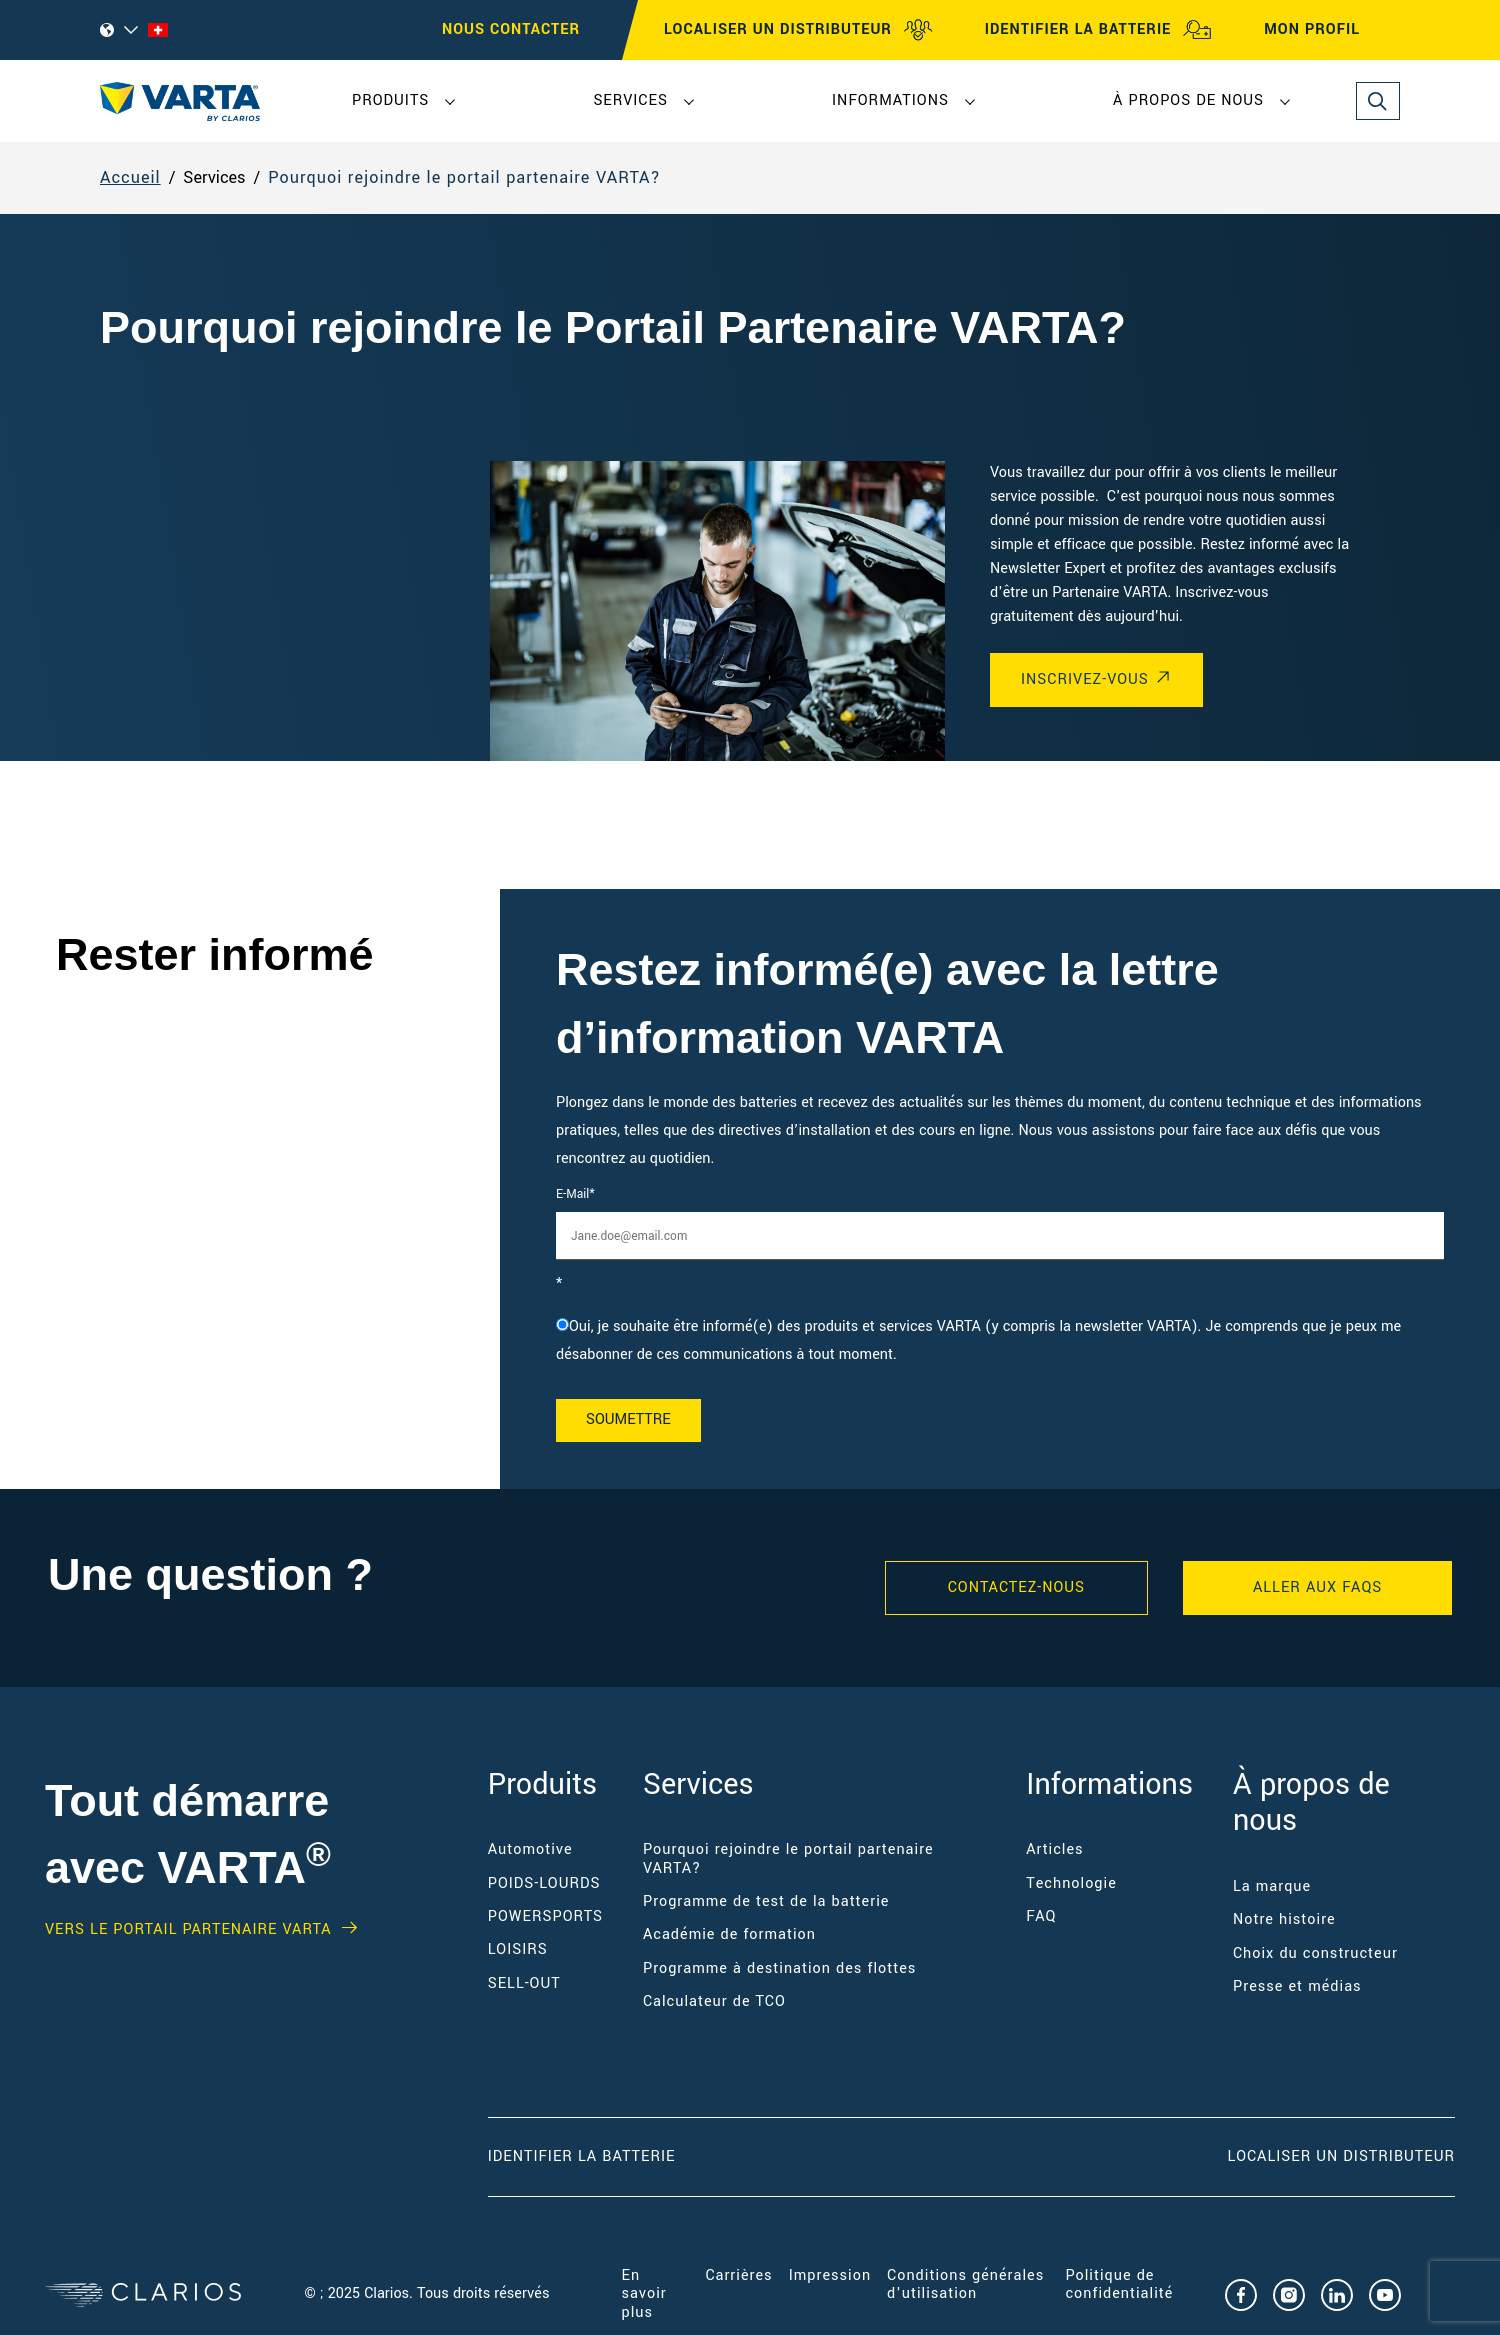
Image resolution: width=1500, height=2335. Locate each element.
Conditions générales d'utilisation (965, 2284)
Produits (390, 100)
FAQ (1041, 1916)
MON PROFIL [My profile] (1330, 30)
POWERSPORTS (545, 1916)
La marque (1272, 1886)
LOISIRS (518, 1949)
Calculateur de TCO (714, 2001)
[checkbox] (1000, 1341)
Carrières (738, 2275)
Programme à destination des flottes (779, 1968)
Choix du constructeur (1315, 1953)
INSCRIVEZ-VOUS (1085, 679)
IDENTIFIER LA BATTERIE (1099, 30)
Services (630, 100)
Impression (830, 2275)
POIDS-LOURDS (544, 1883)
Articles (1054, 1849)
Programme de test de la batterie (766, 1901)
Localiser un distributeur (1341, 2156)
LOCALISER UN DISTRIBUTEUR (798, 30)
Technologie (1071, 1883)
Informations (890, 100)
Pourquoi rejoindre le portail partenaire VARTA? (464, 177)
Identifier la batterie (582, 2156)
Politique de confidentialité (1119, 2284)
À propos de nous (1188, 100)
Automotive (530, 1849)
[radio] (1000, 1341)
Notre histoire (1284, 1919)
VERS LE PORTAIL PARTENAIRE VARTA (188, 1930)
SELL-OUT (524, 1983)
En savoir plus (644, 2294)
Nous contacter (511, 29)
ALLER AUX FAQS (1317, 1587)
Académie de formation (729, 1934)
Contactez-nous (1016, 1587)
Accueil (130, 177)
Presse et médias (1297, 1986)
